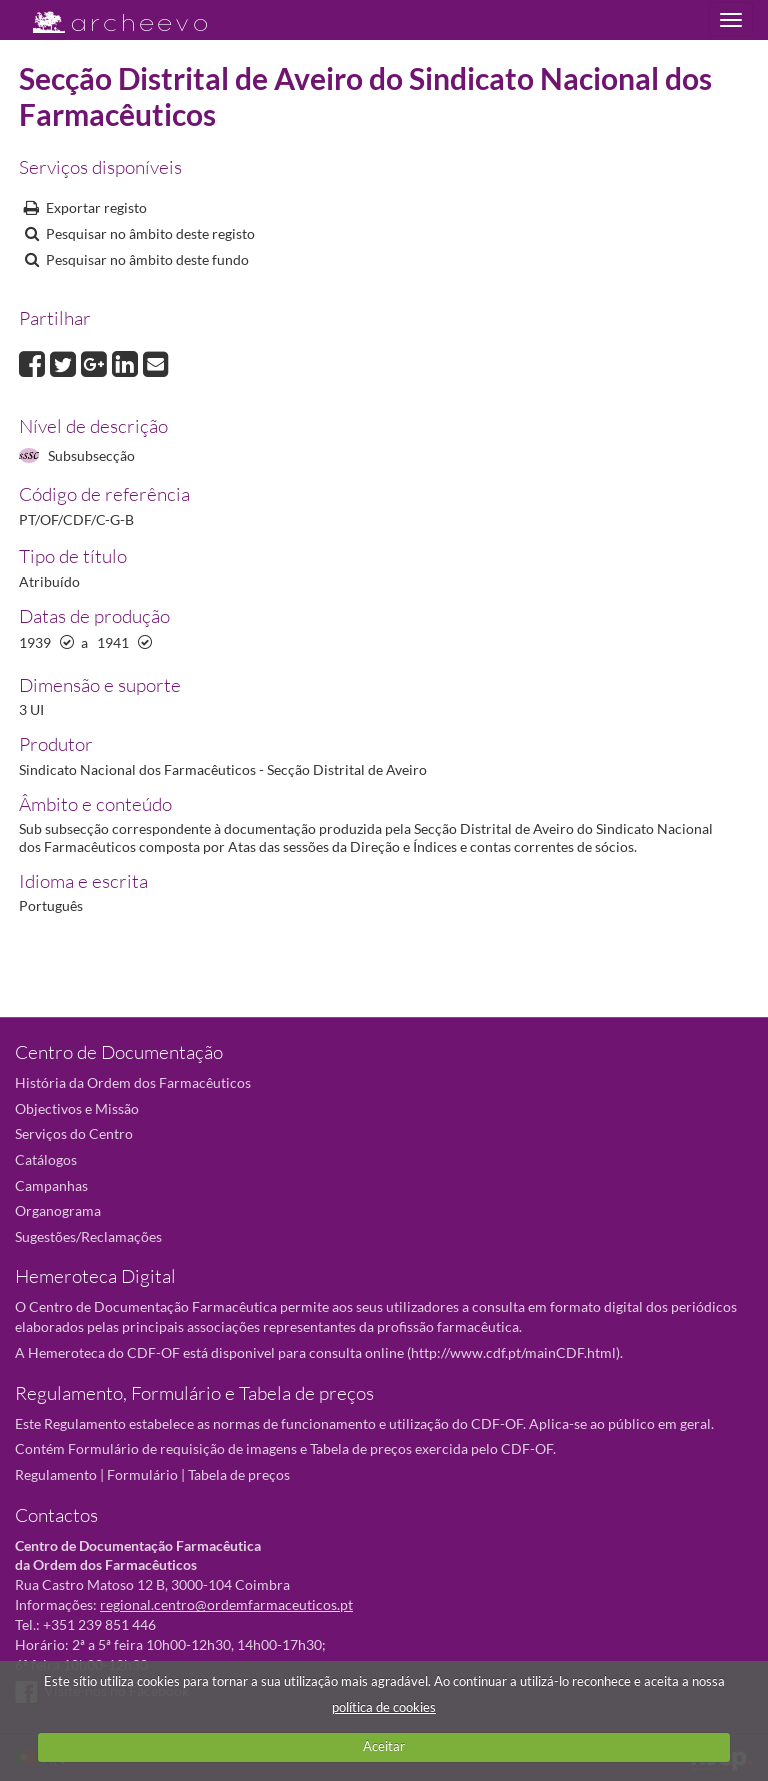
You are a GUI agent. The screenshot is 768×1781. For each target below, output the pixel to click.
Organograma (58, 1210)
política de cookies (384, 1707)
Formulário (142, 1474)
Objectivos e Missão (77, 1108)
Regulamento (56, 1474)
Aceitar (384, 1746)
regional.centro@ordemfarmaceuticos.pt (226, 1604)
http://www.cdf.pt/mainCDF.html (513, 1352)
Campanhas (51, 1185)
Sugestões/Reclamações (88, 1236)
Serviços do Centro (74, 1133)
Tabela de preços (239, 1474)
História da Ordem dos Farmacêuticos (133, 1082)
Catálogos (46, 1159)
